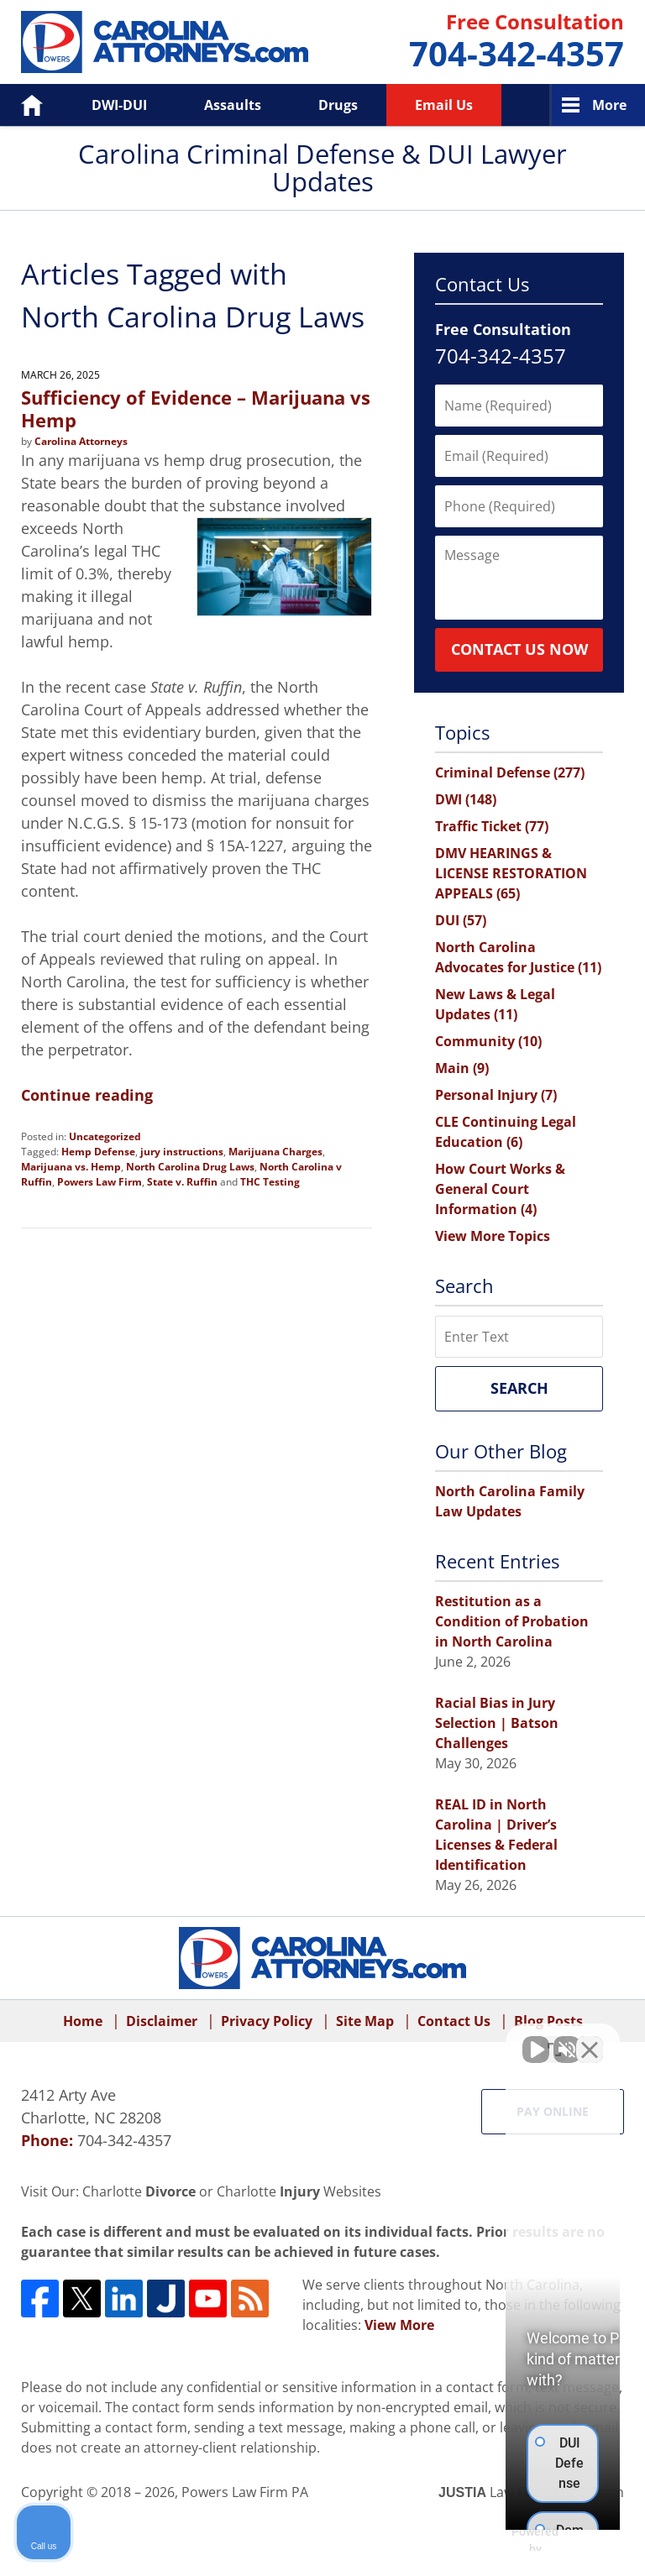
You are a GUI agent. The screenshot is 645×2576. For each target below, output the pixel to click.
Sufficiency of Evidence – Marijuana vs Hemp (195, 408)
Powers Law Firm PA (244, 2492)
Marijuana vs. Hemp (71, 1167)
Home (19, 105)
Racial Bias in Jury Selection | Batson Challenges (496, 1723)
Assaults (232, 105)
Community (488, 1041)
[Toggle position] (554, 2039)
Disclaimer (161, 2021)
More (609, 105)
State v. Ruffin (182, 1182)
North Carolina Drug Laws (190, 1167)
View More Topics (492, 1236)
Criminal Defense (510, 772)
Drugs (338, 105)
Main (462, 1068)
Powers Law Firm (99, 1182)
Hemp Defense (98, 1151)
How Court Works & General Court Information (500, 1189)
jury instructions (181, 1151)
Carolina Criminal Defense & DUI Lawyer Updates (164, 42)
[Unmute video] (347, 2039)
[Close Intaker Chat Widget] (589, 2039)
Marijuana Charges (275, 1151)
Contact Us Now (519, 649)
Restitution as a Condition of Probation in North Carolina (512, 1621)
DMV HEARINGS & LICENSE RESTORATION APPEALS (511, 873)
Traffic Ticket (491, 826)
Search (519, 1388)
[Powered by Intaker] (502, 2541)
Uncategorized (105, 1136)
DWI (465, 799)
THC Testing (270, 1182)
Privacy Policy (266, 2021)
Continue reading (87, 1095)
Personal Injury (496, 1095)
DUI (460, 920)
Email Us (444, 105)
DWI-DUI (119, 105)
